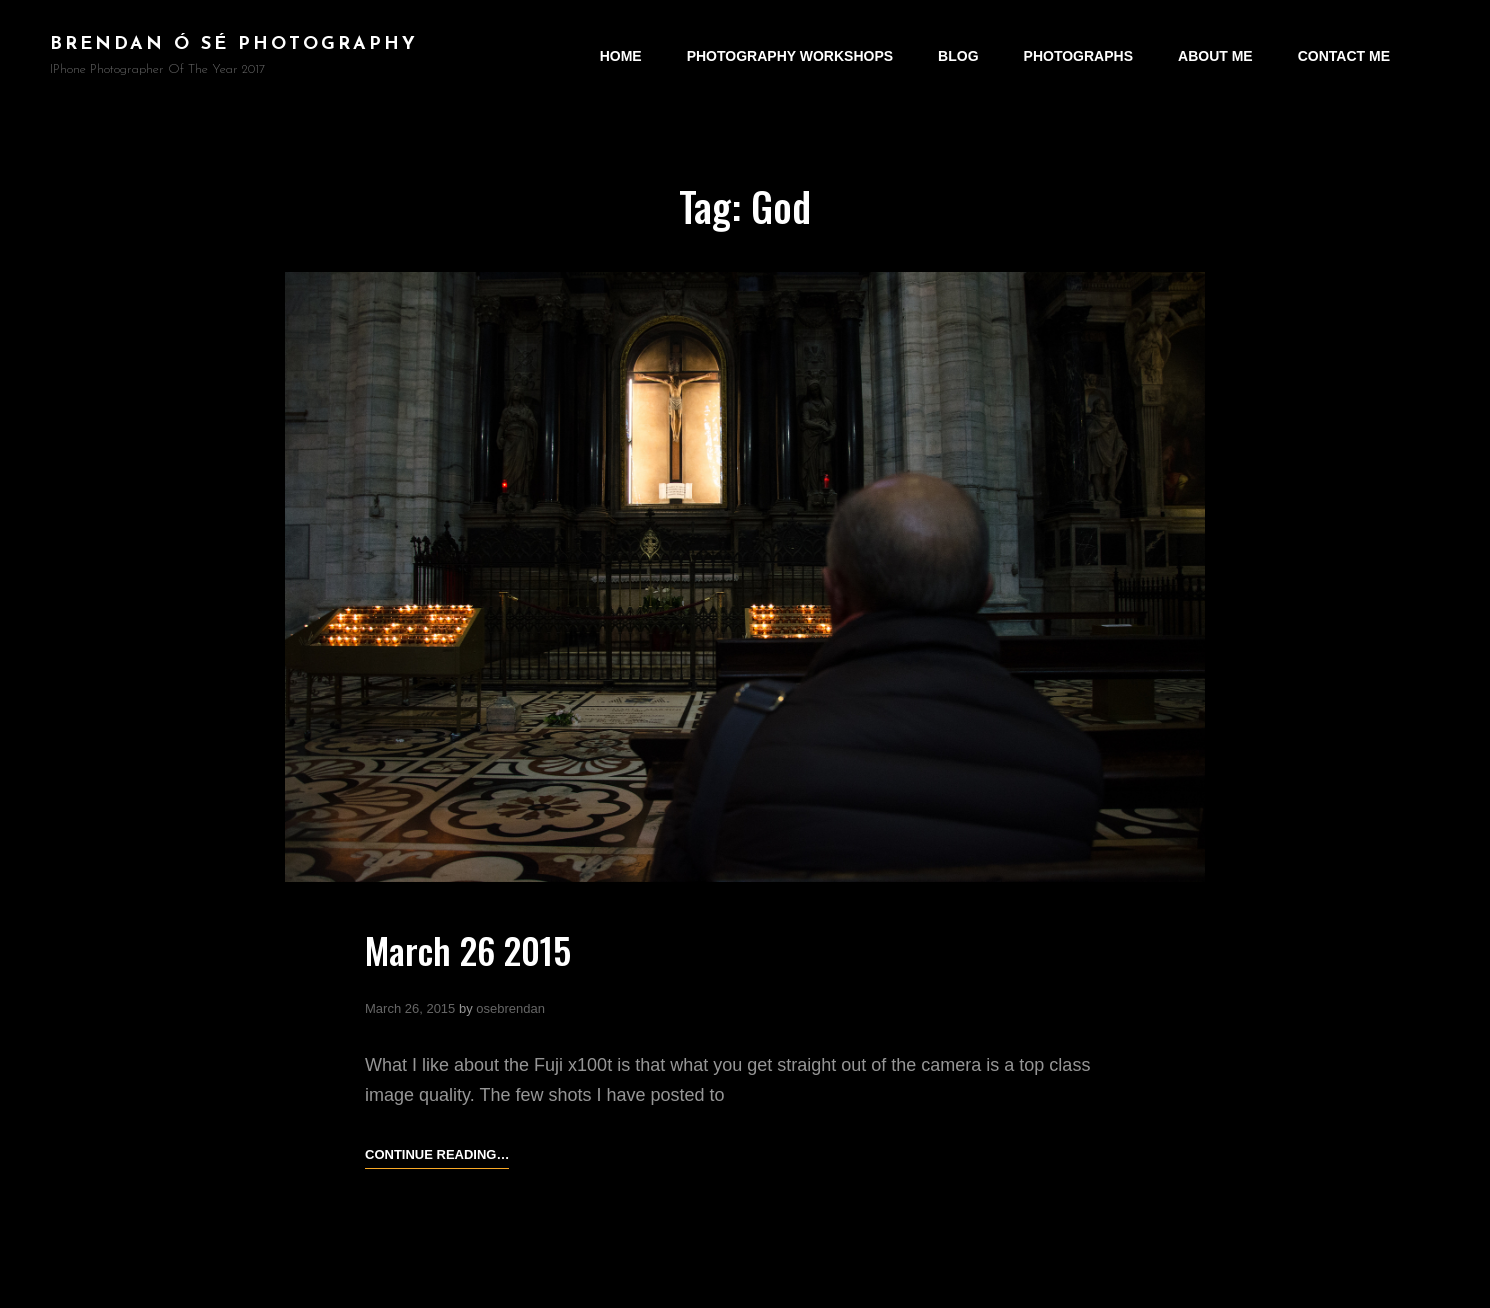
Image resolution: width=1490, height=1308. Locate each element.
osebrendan (510, 1008)
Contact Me (1344, 56)
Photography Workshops (790, 56)
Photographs (1078, 56)
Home (621, 56)
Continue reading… (437, 1155)
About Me (1215, 56)
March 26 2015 (468, 949)
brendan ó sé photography (234, 44)
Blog (958, 56)
